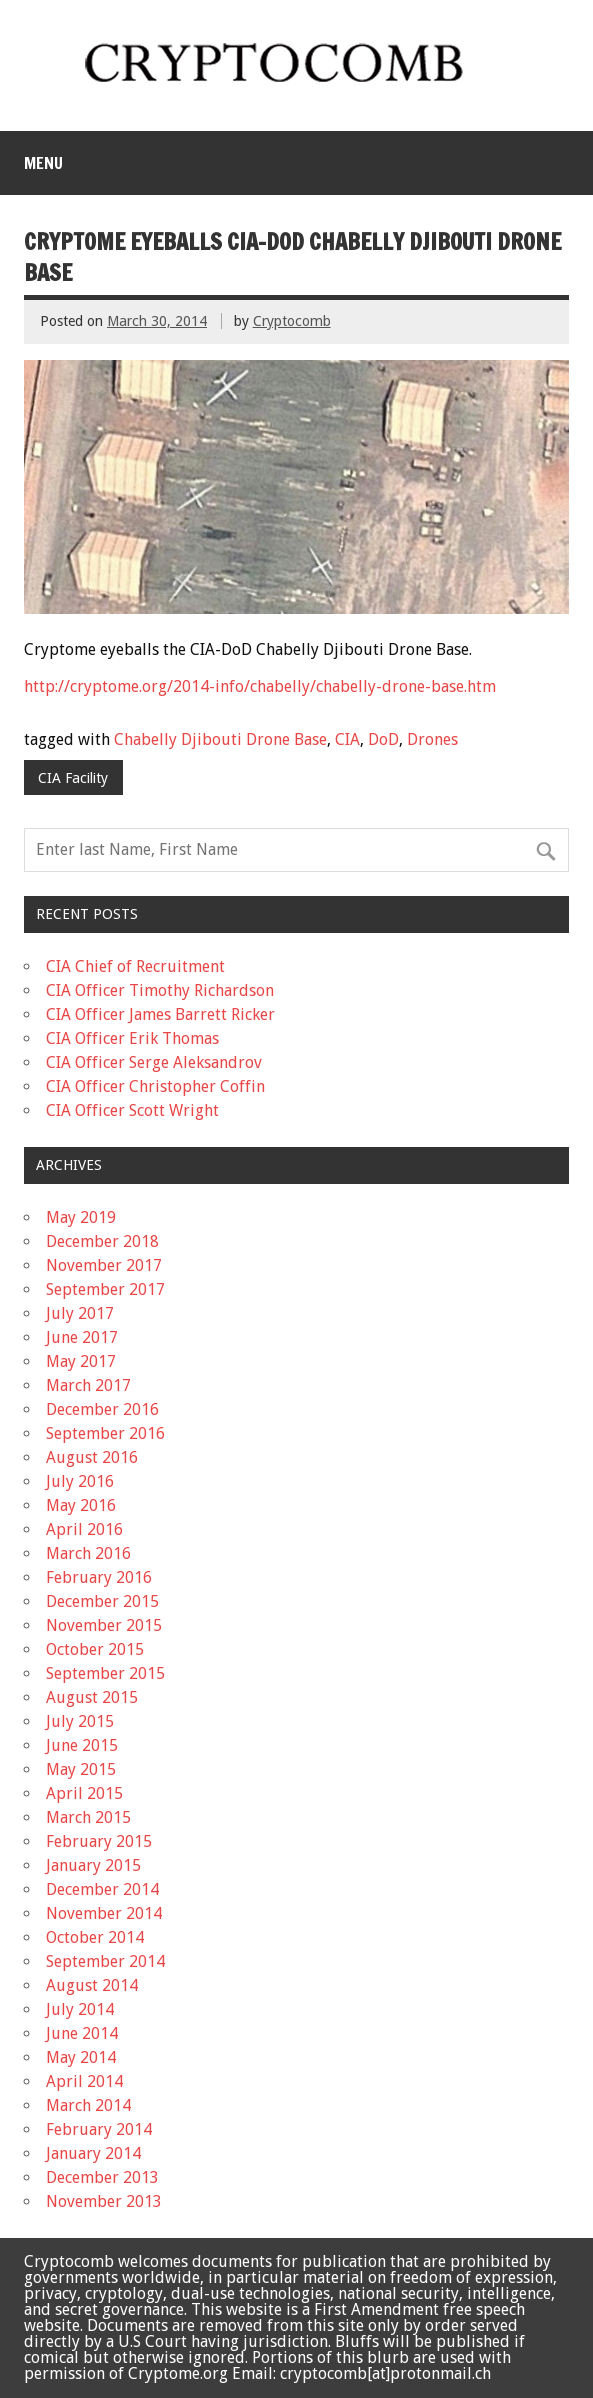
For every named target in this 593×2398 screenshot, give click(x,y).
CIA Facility (73, 778)
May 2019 (81, 1217)
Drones (432, 739)
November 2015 (104, 1625)
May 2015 (81, 1769)
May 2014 (81, 2057)
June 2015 (82, 1745)
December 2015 (102, 1601)
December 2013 (102, 2177)
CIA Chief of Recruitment (135, 966)
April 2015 (84, 1793)
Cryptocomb (292, 321)
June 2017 (82, 1337)
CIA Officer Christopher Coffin (155, 1086)
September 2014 (105, 1961)
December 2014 (102, 1889)
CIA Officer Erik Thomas (132, 1038)
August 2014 (92, 1985)
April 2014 (84, 2081)
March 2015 (88, 1817)
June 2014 (82, 2033)
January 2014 (93, 2153)
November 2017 (104, 1265)
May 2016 (81, 1505)
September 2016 (105, 1433)
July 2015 (80, 1721)
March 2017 (88, 1385)
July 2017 (80, 1313)
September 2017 (105, 1289)
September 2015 (105, 1673)
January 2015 (93, 1865)
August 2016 (92, 1457)
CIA (347, 739)
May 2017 (81, 1361)
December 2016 (102, 1409)
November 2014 (104, 1913)
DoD (383, 739)
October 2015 (95, 1649)
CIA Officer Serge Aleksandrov (154, 1062)
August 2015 (92, 1697)
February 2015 (99, 1841)
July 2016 (80, 1481)
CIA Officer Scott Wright (132, 1110)
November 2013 (104, 2201)
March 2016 (88, 1553)
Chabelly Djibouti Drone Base (220, 739)
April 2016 (84, 1529)
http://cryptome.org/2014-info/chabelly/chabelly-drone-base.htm (260, 686)
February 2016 (99, 1577)
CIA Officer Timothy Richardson (160, 990)
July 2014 (80, 2009)
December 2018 (102, 1241)
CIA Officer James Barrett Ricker (160, 1014)
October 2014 (95, 1937)
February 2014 (99, 2129)
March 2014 (88, 2105)
